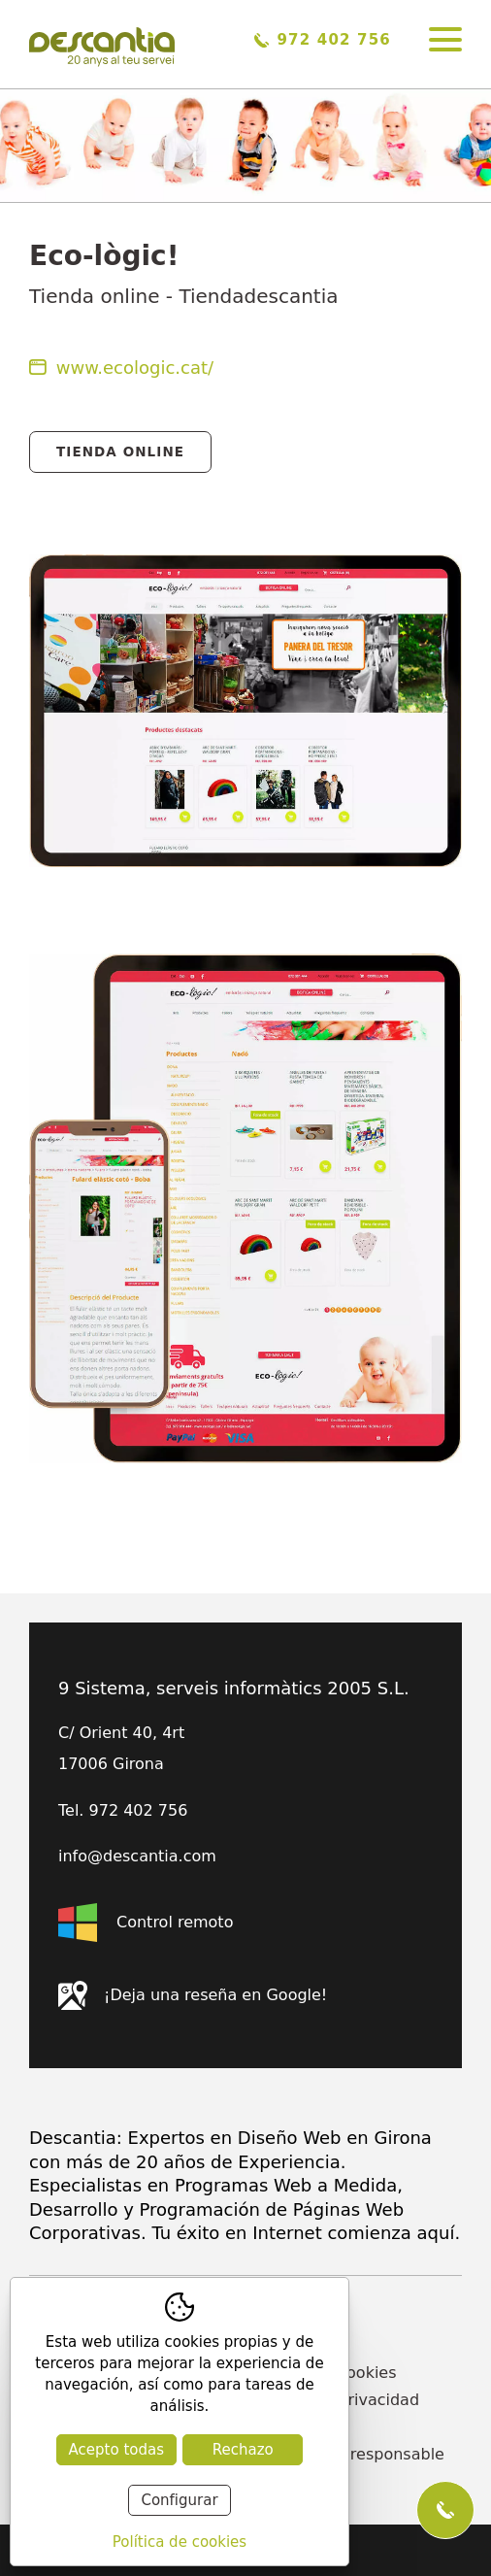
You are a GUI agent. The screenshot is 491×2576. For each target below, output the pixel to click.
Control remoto (145, 1922)
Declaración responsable (348, 2454)
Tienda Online (120, 451)
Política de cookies (325, 2372)
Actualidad (294, 2345)
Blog (270, 2427)
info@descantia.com (137, 1856)
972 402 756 (322, 40)
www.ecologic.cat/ (121, 367)
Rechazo (243, 2450)
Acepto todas (116, 2450)
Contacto (288, 2318)
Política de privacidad (336, 2400)
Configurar (179, 2500)
